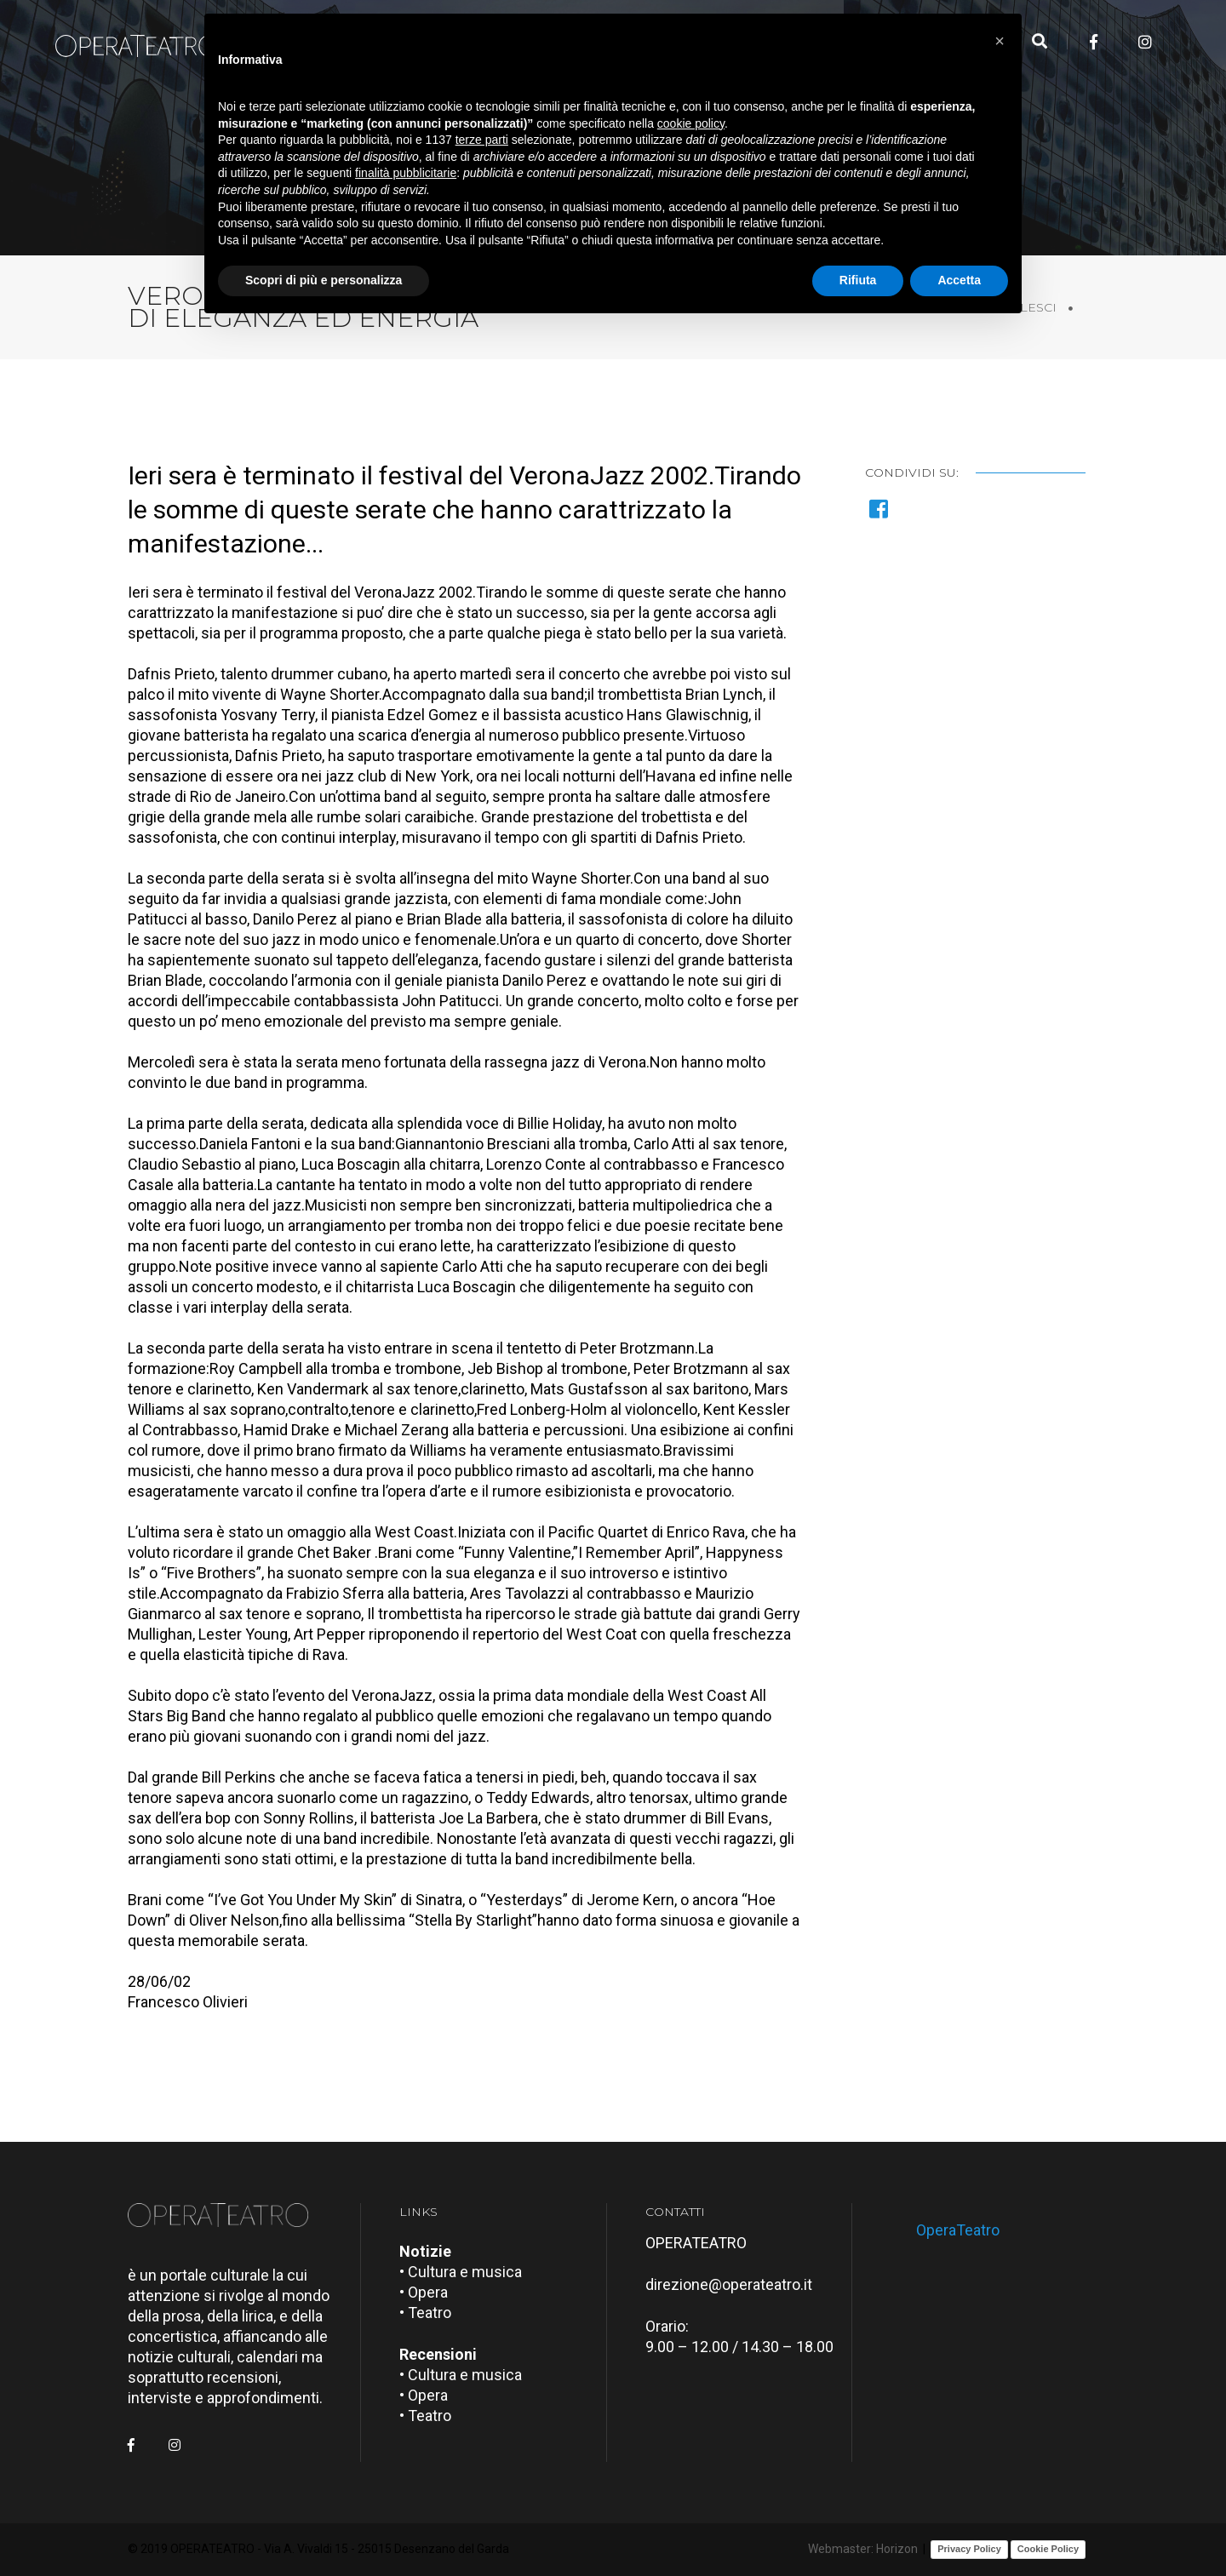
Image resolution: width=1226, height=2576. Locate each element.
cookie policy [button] (691, 123)
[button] (999, 40)
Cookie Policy (1048, 2549)
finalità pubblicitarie (405, 173)
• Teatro (425, 2312)
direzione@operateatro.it (728, 2284)
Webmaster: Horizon (863, 2549)
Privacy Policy (969, 2549)
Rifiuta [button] (858, 280)
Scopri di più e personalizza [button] (323, 280)
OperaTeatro (958, 2230)
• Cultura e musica (460, 2272)
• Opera (423, 2292)
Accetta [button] (959, 280)
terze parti (481, 139)
